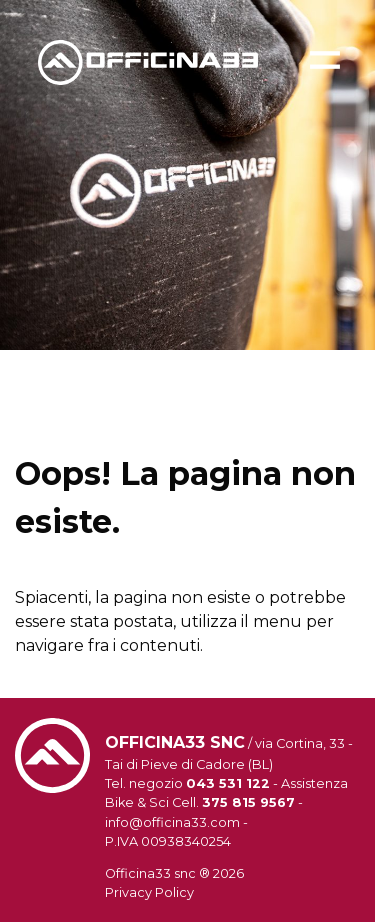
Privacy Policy (149, 892)
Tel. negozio (187, 783)
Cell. (233, 802)
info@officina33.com (172, 822)
